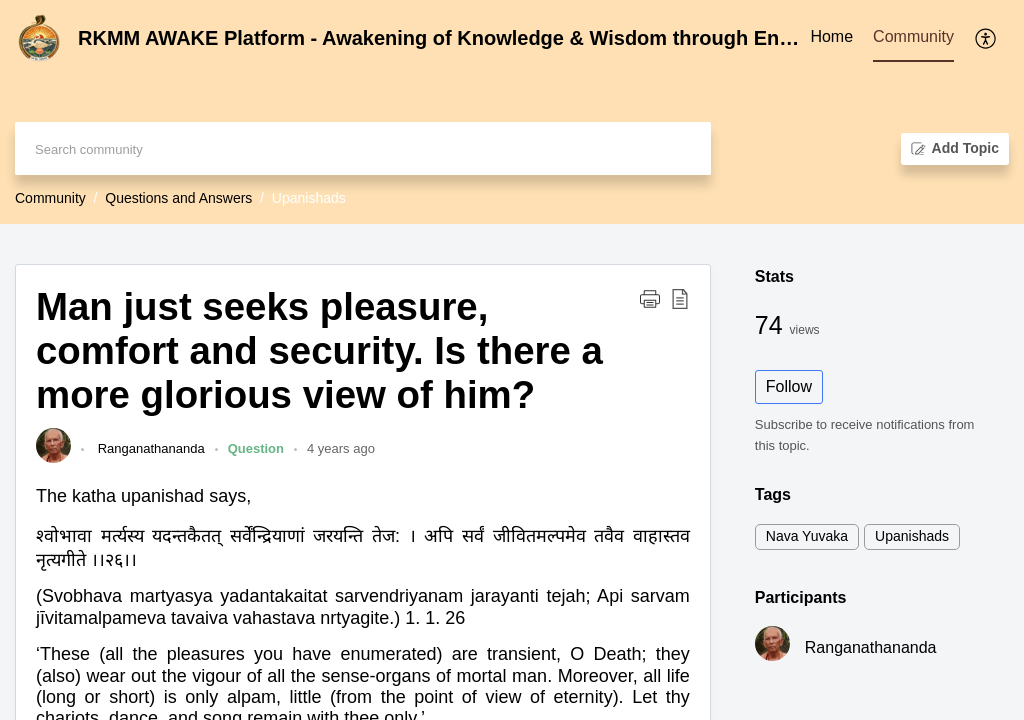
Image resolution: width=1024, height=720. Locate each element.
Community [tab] (913, 36)
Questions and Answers (178, 198)
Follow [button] (789, 386)
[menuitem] (986, 38)
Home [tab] (831, 36)
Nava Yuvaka (807, 536)
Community (50, 198)
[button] (650, 298)
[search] (363, 148)
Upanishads (912, 536)
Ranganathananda (149, 448)
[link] (53, 458)
